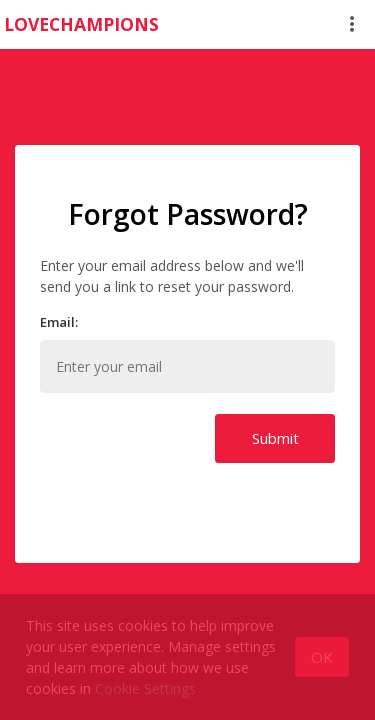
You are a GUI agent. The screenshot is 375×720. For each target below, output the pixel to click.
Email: (59, 322)
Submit (275, 438)
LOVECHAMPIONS (81, 24)
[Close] (322, 657)
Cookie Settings (145, 688)
